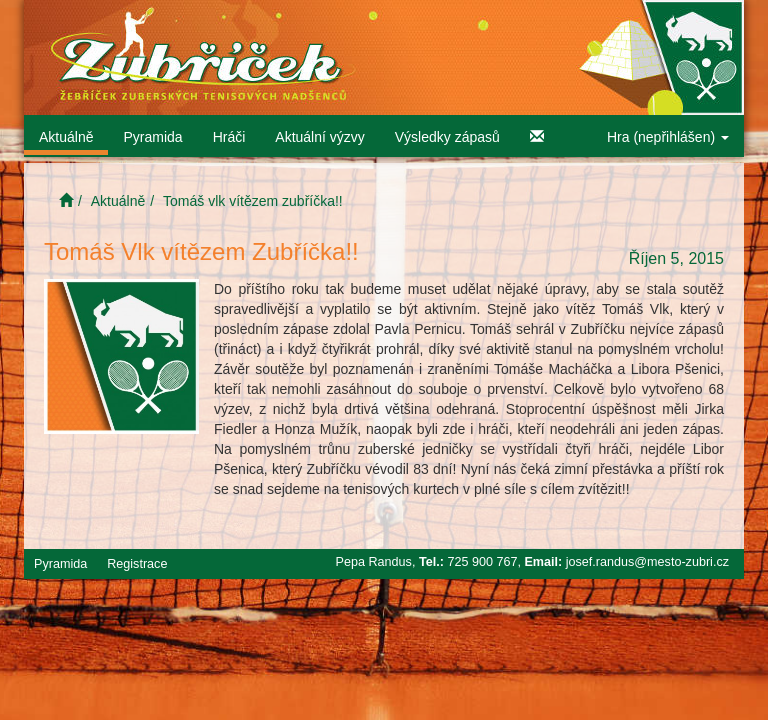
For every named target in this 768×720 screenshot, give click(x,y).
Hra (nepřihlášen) (668, 137)
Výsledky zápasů (447, 137)
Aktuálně (66, 137)
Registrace (137, 564)
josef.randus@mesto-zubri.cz (647, 562)
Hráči (229, 137)
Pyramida (152, 137)
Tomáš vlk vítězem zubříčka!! (253, 201)
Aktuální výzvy (319, 137)
